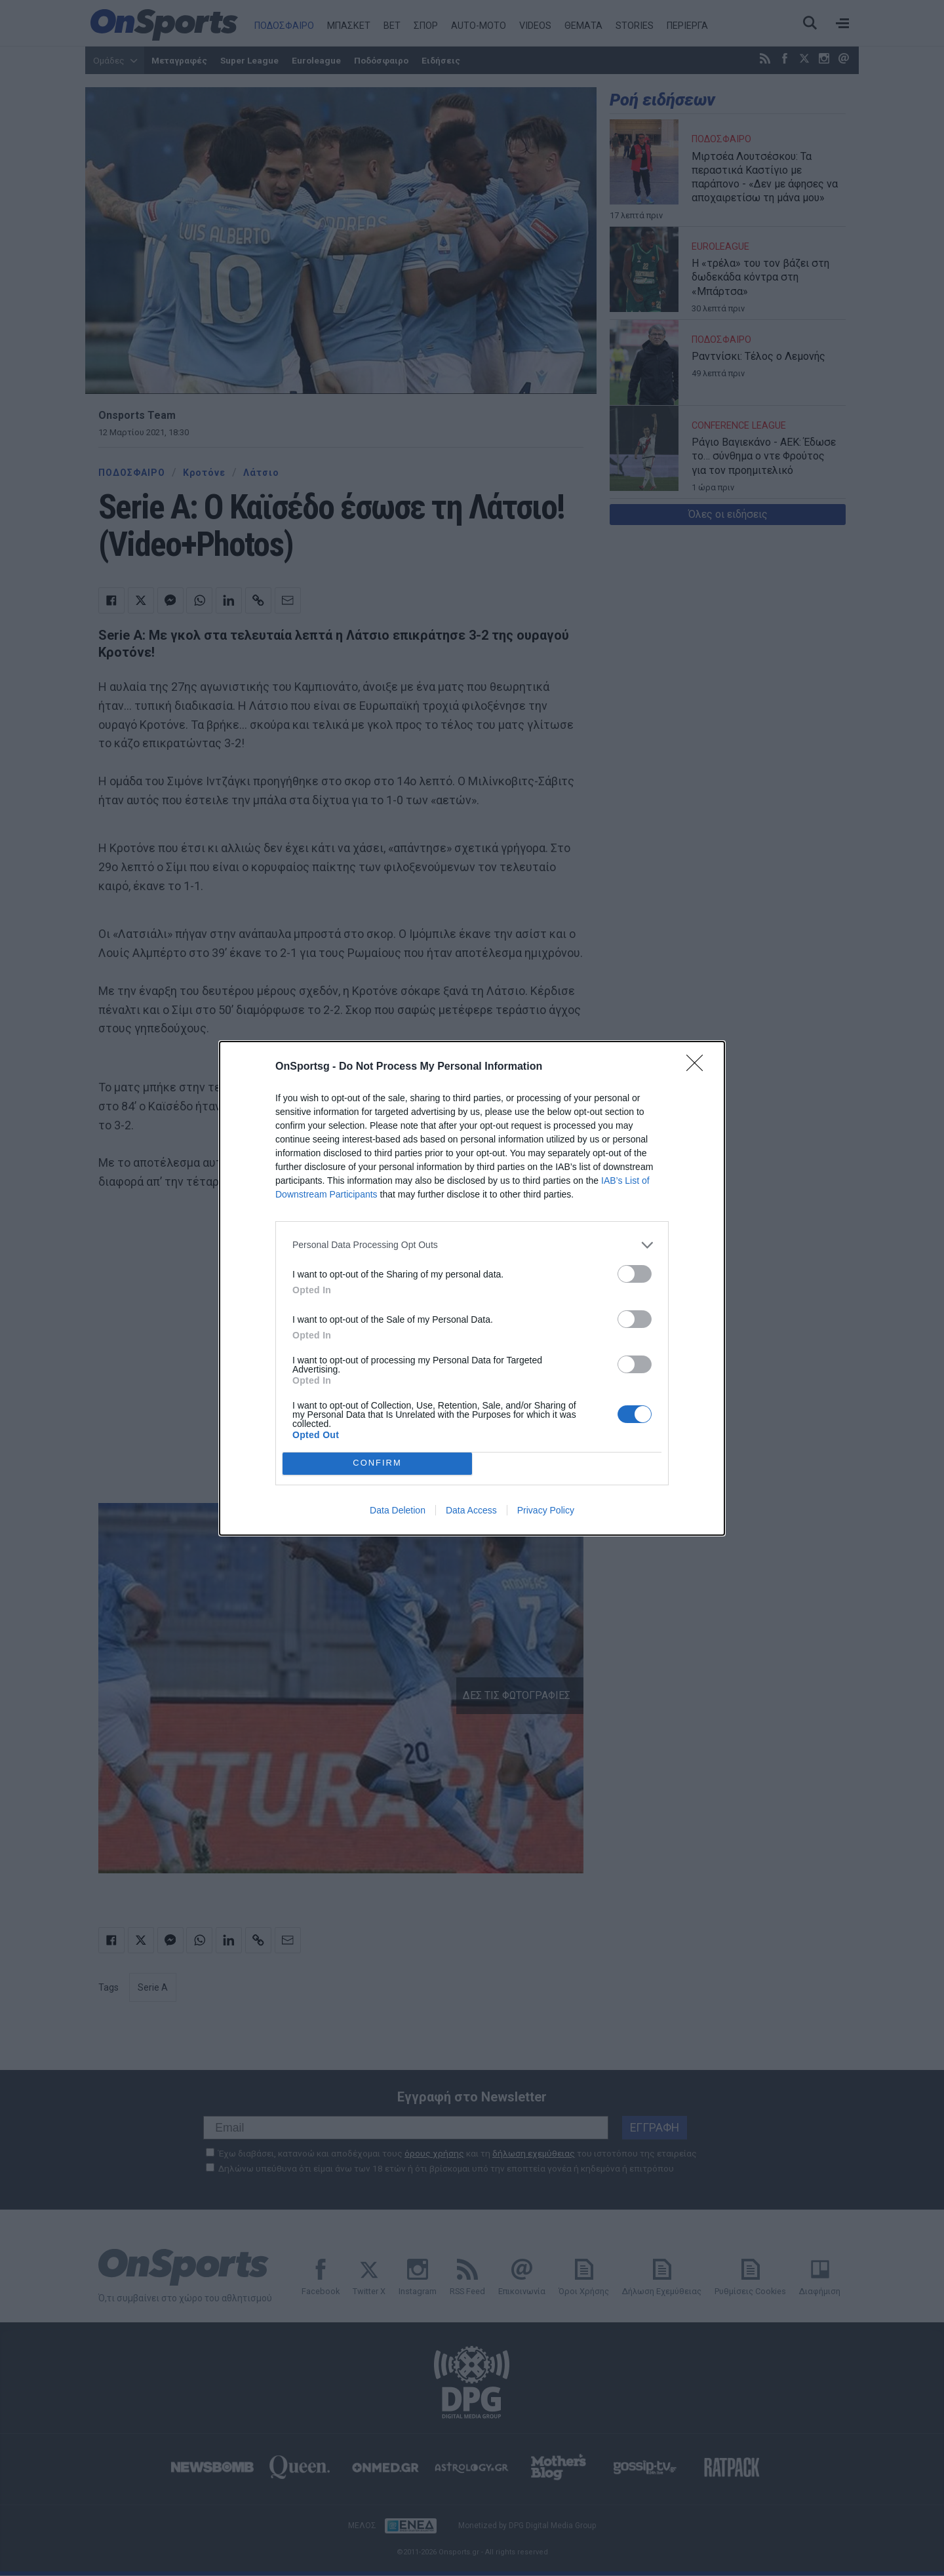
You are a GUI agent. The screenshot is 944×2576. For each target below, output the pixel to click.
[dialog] (472, 1288)
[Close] (698, 1067)
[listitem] (472, 1245)
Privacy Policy (545, 1510)
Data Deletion (397, 1510)
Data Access (471, 1510)
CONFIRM (377, 1463)
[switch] (635, 1274)
